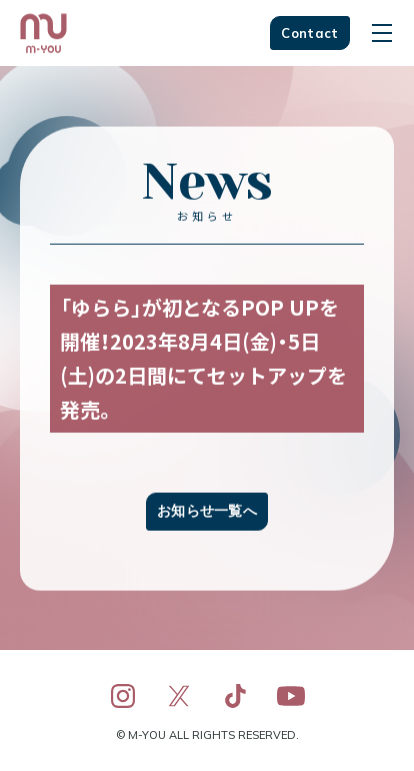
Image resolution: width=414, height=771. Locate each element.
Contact (309, 33)
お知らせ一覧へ (207, 512)
